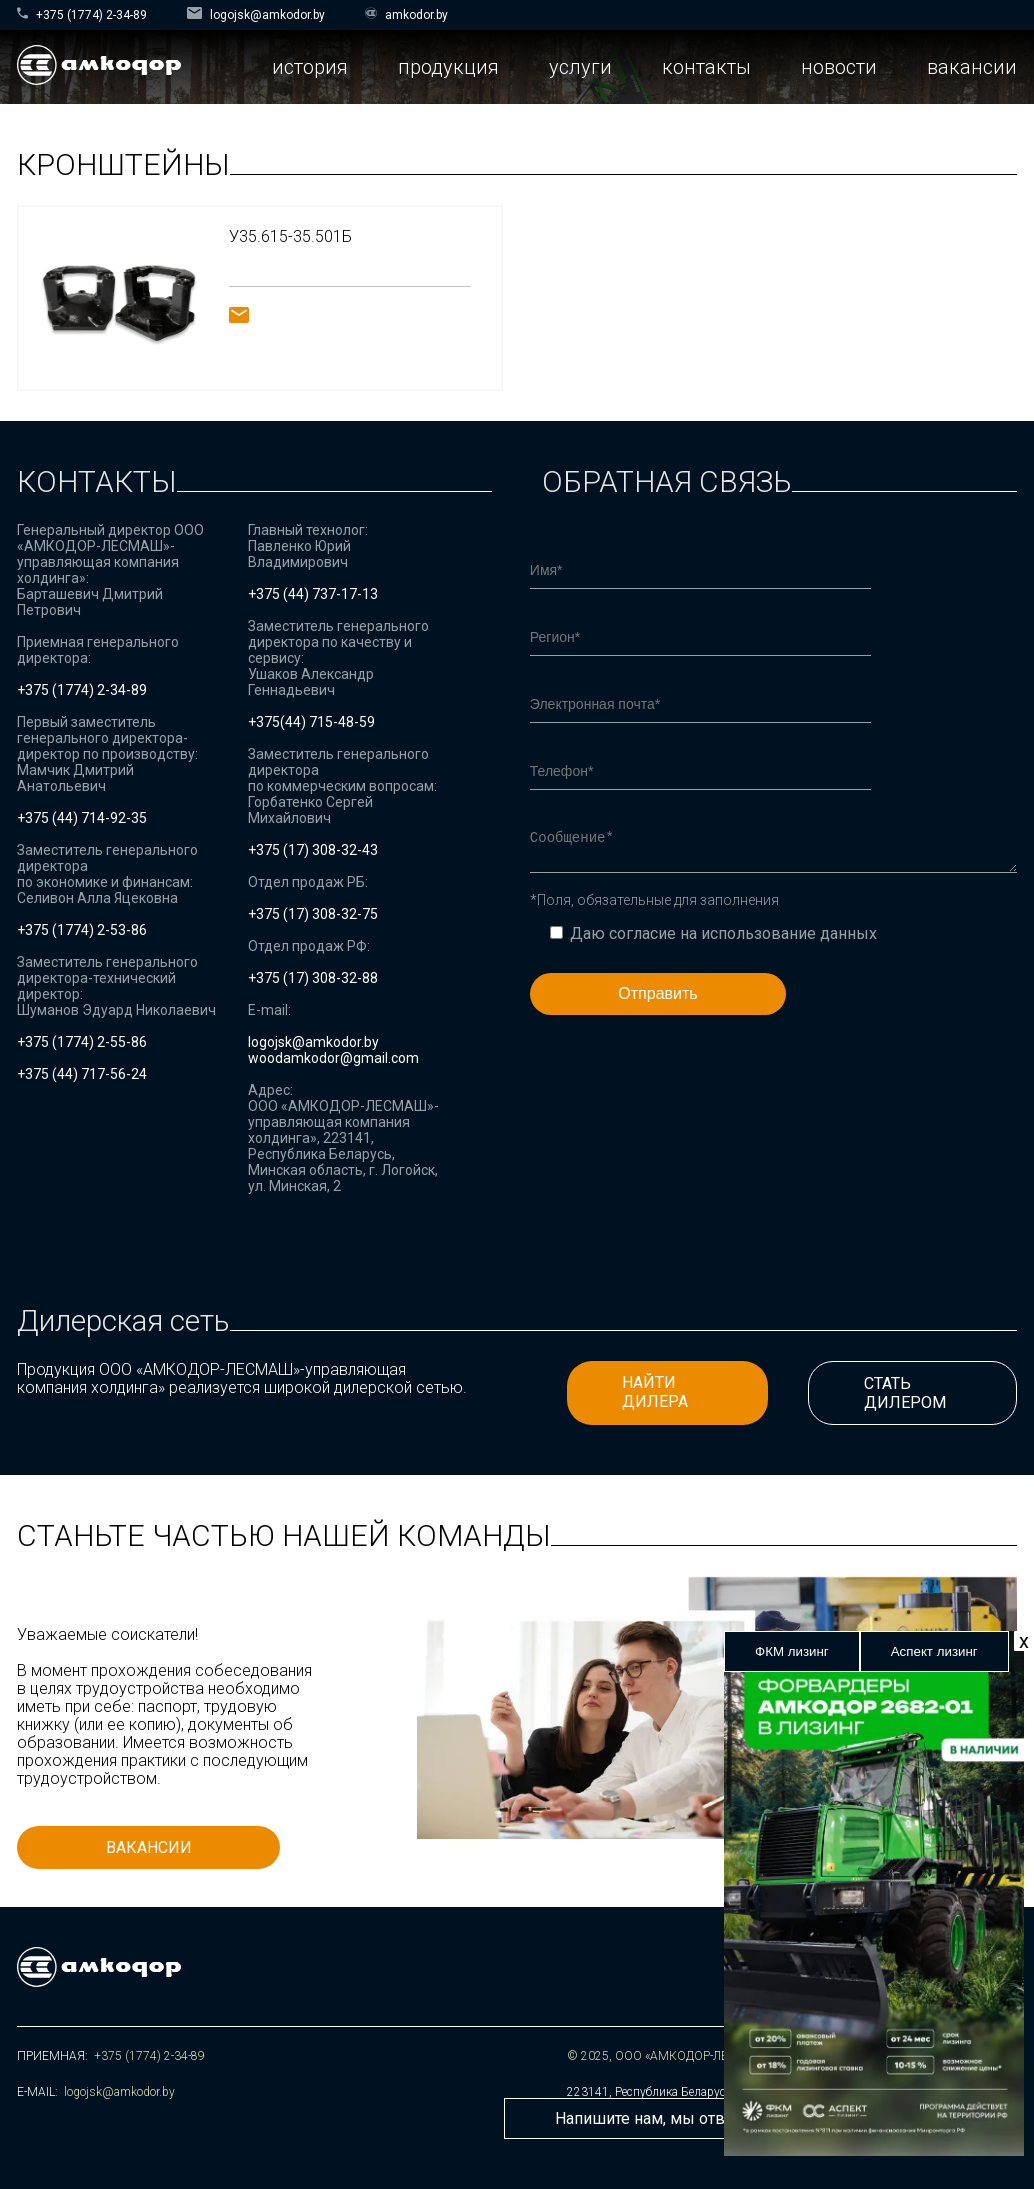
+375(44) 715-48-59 (311, 722)
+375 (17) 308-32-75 (313, 914)
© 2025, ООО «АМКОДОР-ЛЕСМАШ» (669, 2056)
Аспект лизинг (934, 1651)
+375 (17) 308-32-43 (313, 850)
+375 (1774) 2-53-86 (82, 930)
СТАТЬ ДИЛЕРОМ (905, 1393)
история (310, 67)
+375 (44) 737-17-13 (313, 594)
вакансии (972, 67)
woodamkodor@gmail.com (333, 1058)
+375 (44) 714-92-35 (82, 818)
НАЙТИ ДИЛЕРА (655, 1392)
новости (839, 67)
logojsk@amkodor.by (256, 14)
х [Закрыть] (1024, 1641)
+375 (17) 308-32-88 (313, 978)
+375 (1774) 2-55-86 (82, 1042)
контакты (706, 67)
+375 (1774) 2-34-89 (82, 14)
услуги (580, 67)
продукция (448, 67)
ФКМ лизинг (792, 1651)
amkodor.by (406, 14)
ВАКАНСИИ (149, 1847)
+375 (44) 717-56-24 (82, 1074)
